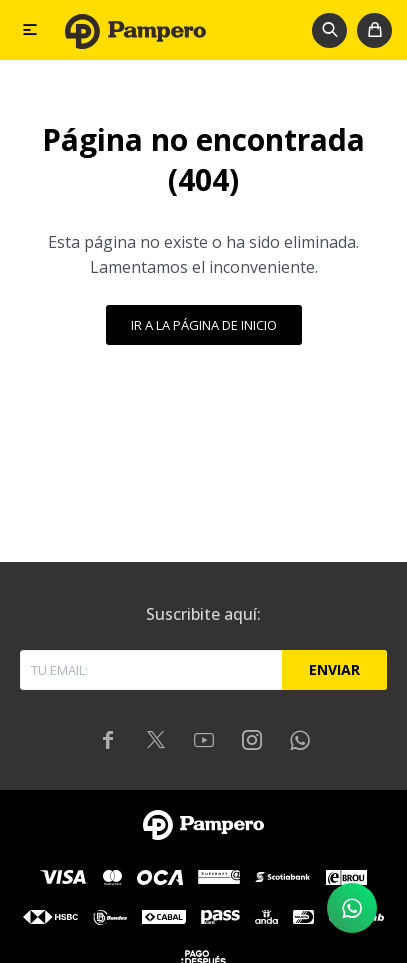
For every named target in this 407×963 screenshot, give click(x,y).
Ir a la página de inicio (204, 325)
